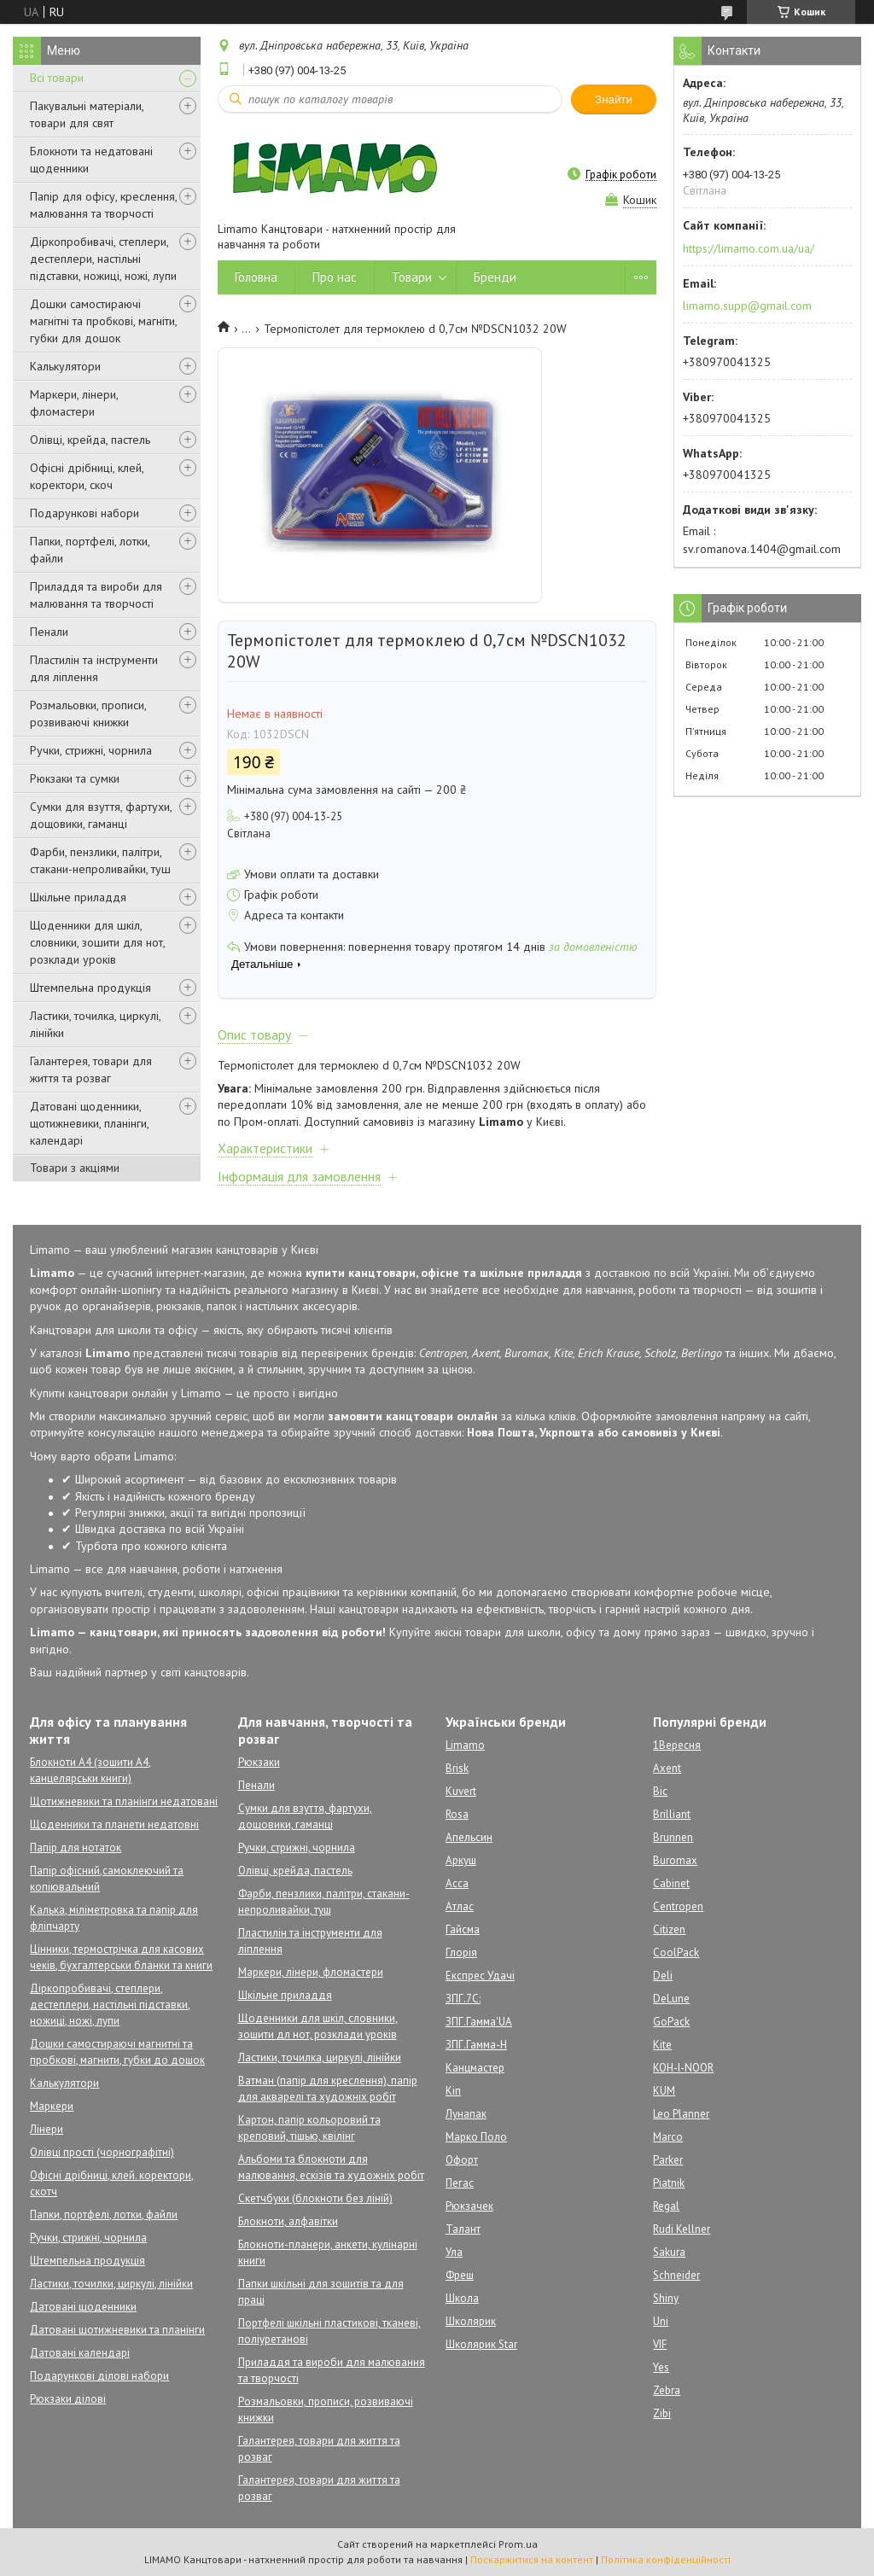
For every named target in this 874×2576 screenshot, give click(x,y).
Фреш (460, 2275)
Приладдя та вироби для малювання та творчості (96, 595)
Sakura (669, 2252)
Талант (463, 2229)
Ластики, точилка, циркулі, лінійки (95, 1024)
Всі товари (57, 77)
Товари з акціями (74, 1167)
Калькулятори (65, 366)
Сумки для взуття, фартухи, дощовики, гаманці (101, 815)
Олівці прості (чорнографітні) (102, 2152)
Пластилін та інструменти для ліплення (94, 668)
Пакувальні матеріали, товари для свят (86, 114)
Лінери (46, 2129)
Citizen (669, 1929)
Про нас (334, 277)
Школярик (471, 2321)
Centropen (678, 1906)
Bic (660, 1791)
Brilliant (671, 1814)
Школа (462, 2298)
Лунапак (466, 2114)
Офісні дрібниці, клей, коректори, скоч (86, 476)
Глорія (461, 1952)
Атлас (460, 1906)
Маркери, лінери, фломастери (74, 403)
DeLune (671, 1998)
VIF (660, 2344)
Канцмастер (475, 2067)
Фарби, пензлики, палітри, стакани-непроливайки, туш (100, 860)
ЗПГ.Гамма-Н (476, 2044)
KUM (664, 2091)
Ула (454, 2252)
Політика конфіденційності (666, 2559)
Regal (666, 2206)
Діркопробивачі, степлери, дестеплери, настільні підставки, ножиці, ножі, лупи (103, 258)
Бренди (495, 277)
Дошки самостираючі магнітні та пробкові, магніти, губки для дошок (103, 321)
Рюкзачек (469, 2206)
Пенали (49, 631)
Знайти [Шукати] (613, 99)
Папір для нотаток (75, 1847)
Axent (667, 1768)
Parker (668, 2160)
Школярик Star (481, 2344)
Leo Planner (681, 2114)
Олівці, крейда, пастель (90, 439)
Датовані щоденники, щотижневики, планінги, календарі (89, 1123)
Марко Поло (476, 2137)
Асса (457, 1883)
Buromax (675, 1860)
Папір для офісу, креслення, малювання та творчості (103, 205)
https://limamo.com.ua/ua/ (748, 248)
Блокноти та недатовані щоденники (91, 159)
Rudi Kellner (681, 2229)
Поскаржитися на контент (531, 2559)
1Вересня (677, 1745)
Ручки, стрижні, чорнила (91, 750)
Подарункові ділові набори (99, 2376)
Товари (412, 277)
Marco (668, 2137)
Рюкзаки (259, 1762)
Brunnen (673, 1837)
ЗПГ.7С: (463, 1998)
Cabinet (671, 1883)
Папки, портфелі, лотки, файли (89, 549)
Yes (661, 2367)
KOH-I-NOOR (683, 2067)
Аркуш (461, 1860)
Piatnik (669, 2183)
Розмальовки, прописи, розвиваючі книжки (88, 713)
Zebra (666, 2390)
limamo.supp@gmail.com (747, 305)
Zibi (662, 2413)
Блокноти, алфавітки (288, 2221)
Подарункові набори (84, 513)
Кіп (453, 2091)
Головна (256, 277)
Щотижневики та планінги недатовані (124, 1801)
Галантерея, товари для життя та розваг (91, 1069)
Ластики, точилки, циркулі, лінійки (111, 2283)
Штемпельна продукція (90, 987)
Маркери (51, 2106)
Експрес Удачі (480, 1975)
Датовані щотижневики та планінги (117, 2329)
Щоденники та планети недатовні (114, 1824)
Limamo (465, 1745)
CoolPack (676, 1952)
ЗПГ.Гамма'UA (479, 2021)
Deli (663, 1975)
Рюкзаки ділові (68, 2399)
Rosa (457, 1814)
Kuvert (461, 1791)
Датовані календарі (80, 2353)
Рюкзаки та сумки (74, 778)
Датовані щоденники (83, 2306)
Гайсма (463, 1929)
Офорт (462, 2160)
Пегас (460, 2183)
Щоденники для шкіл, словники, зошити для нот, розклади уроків (97, 942)
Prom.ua (518, 2544)
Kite (662, 2044)
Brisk (457, 1768)
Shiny (666, 2298)
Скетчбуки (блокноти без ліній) (315, 2198)
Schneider (676, 2275)
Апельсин (469, 1837)
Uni (660, 2321)
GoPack (671, 2021)
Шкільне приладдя (78, 897)
